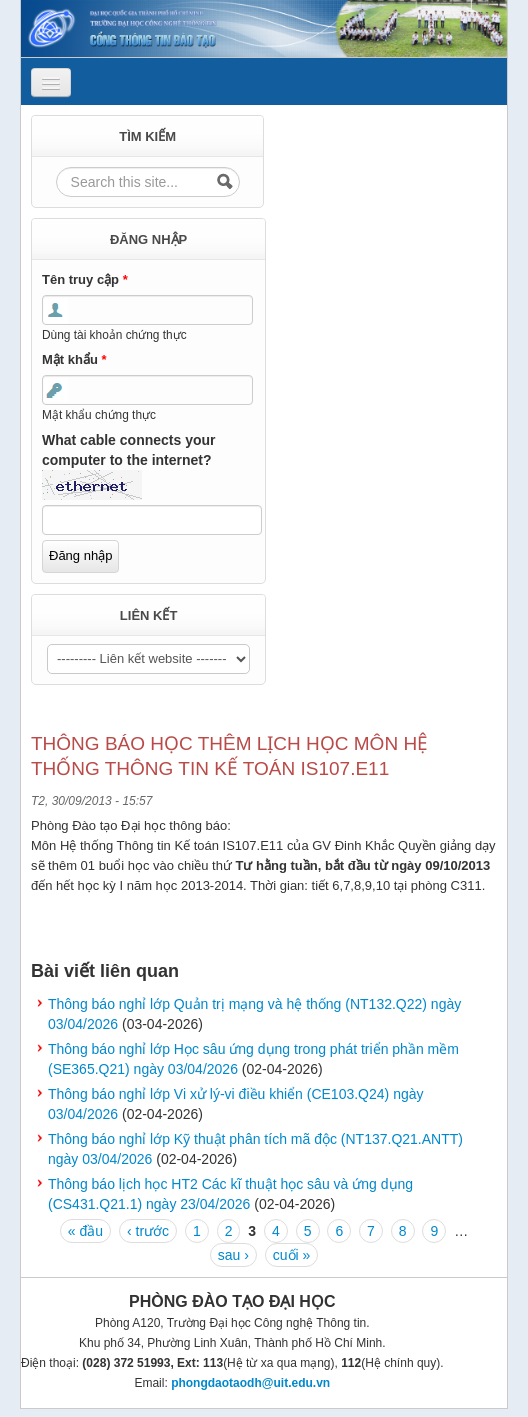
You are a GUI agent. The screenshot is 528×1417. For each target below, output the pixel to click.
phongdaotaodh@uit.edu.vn (250, 1383)
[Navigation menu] (51, 82)
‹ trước (148, 1231)
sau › (233, 1255)
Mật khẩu (74, 359)
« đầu (85, 1231)
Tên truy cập (85, 279)
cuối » (292, 1255)
